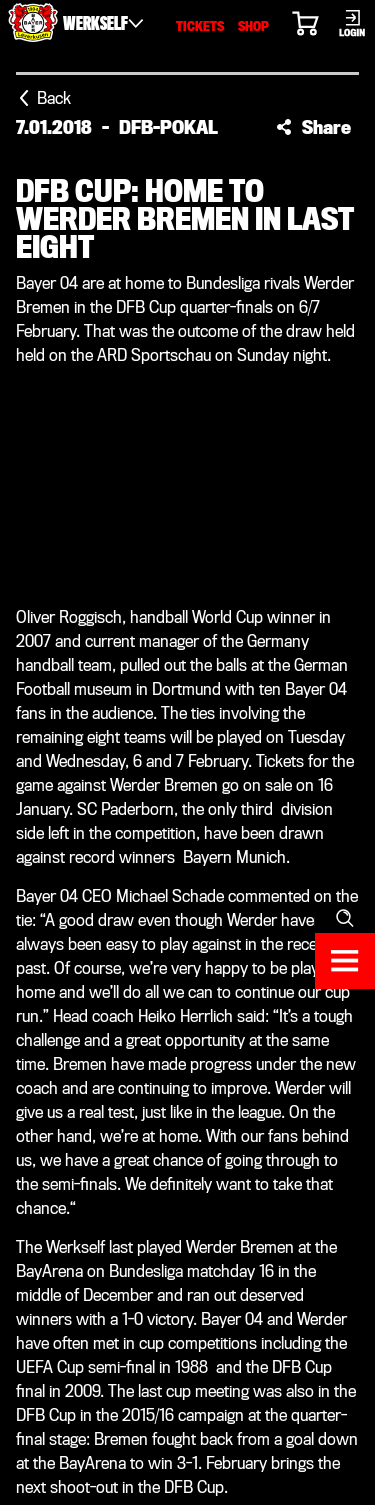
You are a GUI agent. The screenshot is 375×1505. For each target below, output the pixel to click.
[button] (313, 127)
